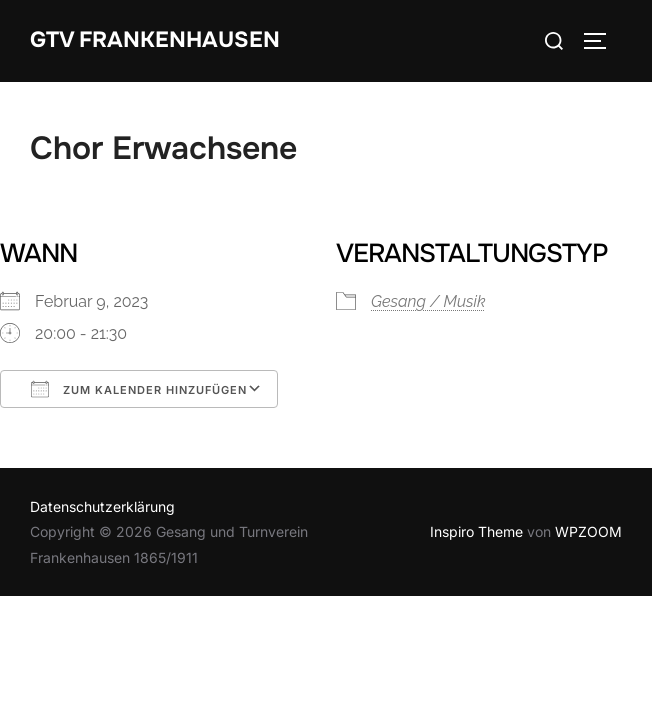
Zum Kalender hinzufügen (139, 389)
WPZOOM (588, 531)
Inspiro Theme (476, 531)
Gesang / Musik (428, 301)
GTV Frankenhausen (155, 40)
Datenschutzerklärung (102, 506)
